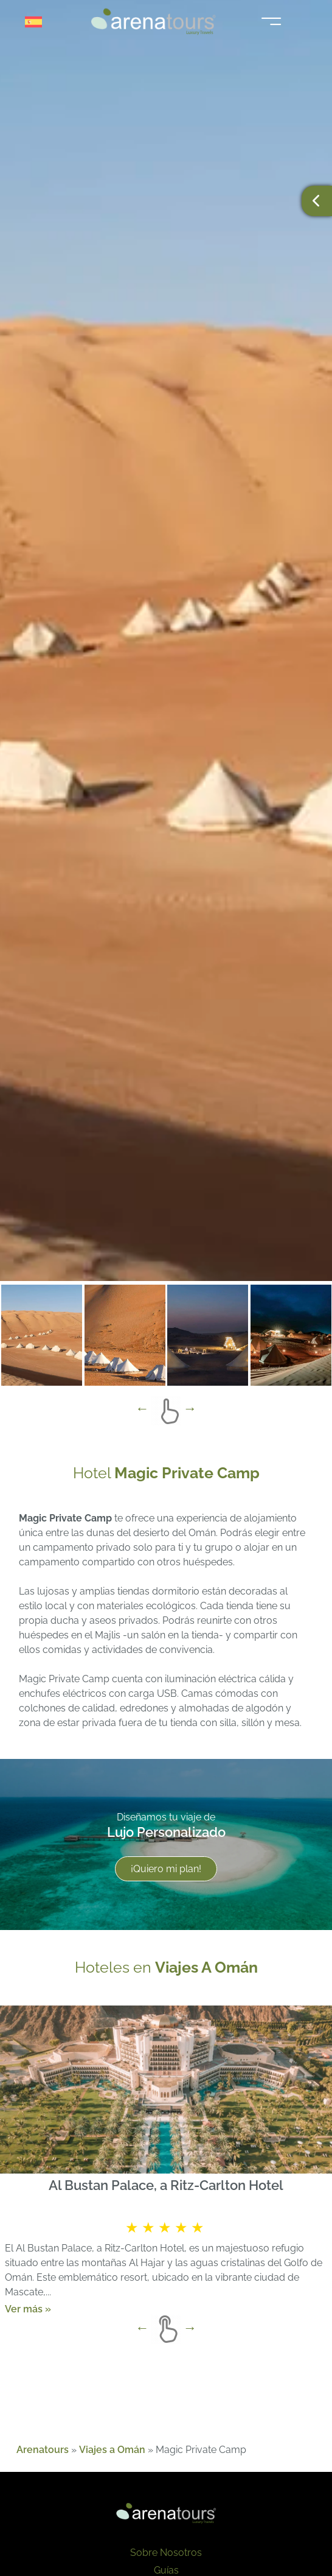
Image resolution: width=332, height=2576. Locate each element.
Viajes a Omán (112, 2449)
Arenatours (42, 2449)
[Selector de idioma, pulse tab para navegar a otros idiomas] (38, 22)
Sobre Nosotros (166, 2552)
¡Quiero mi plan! (166, 1869)
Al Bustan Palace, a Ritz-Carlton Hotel (166, 2185)
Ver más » (28, 2308)
